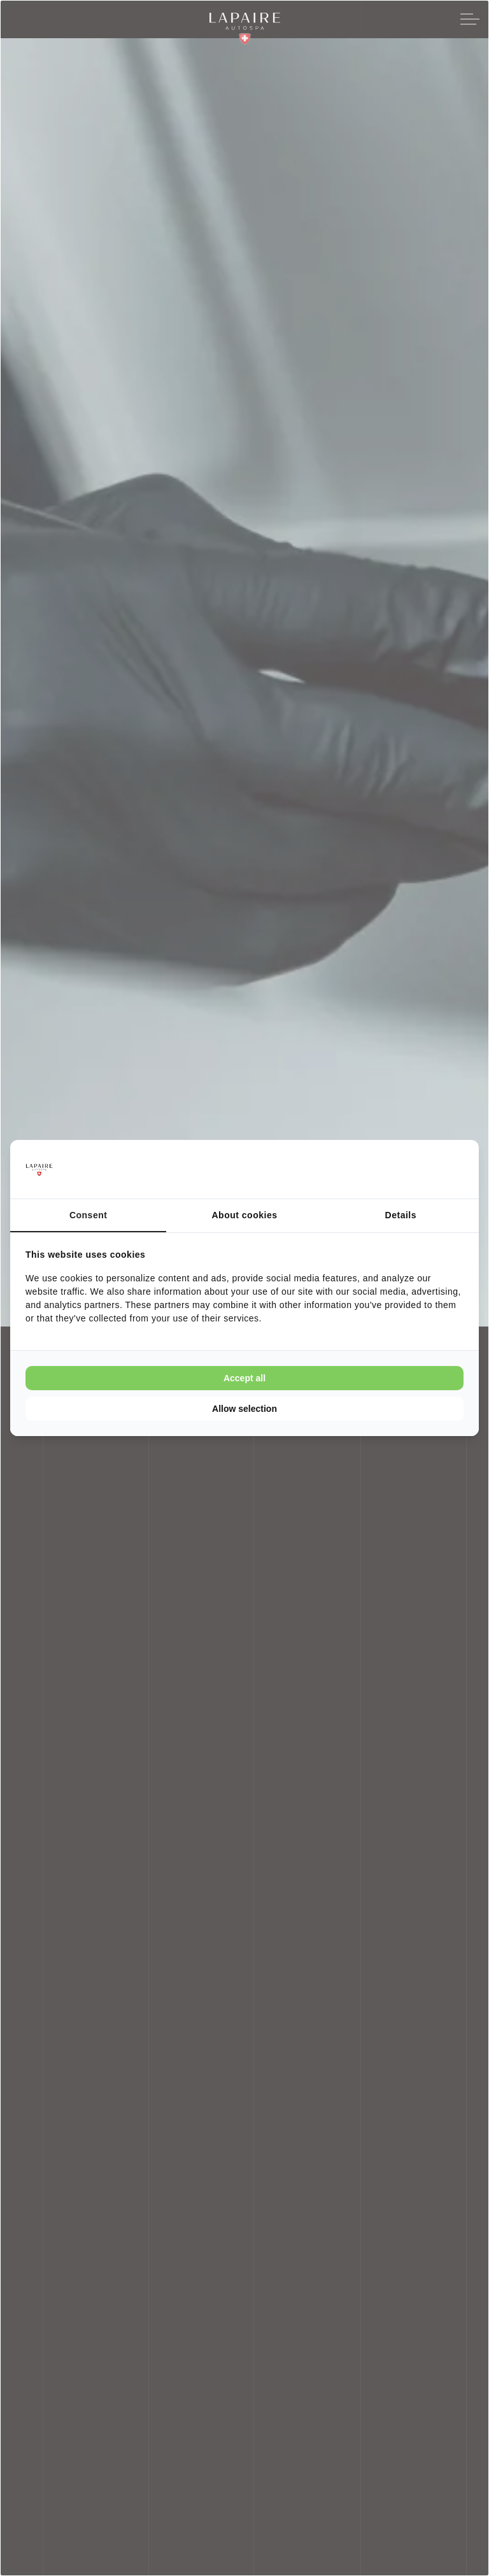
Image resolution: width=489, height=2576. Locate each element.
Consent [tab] (88, 1215)
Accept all (244, 1378)
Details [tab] (400, 1215)
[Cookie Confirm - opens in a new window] (416, 1169)
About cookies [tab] (245, 1215)
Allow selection (244, 1409)
